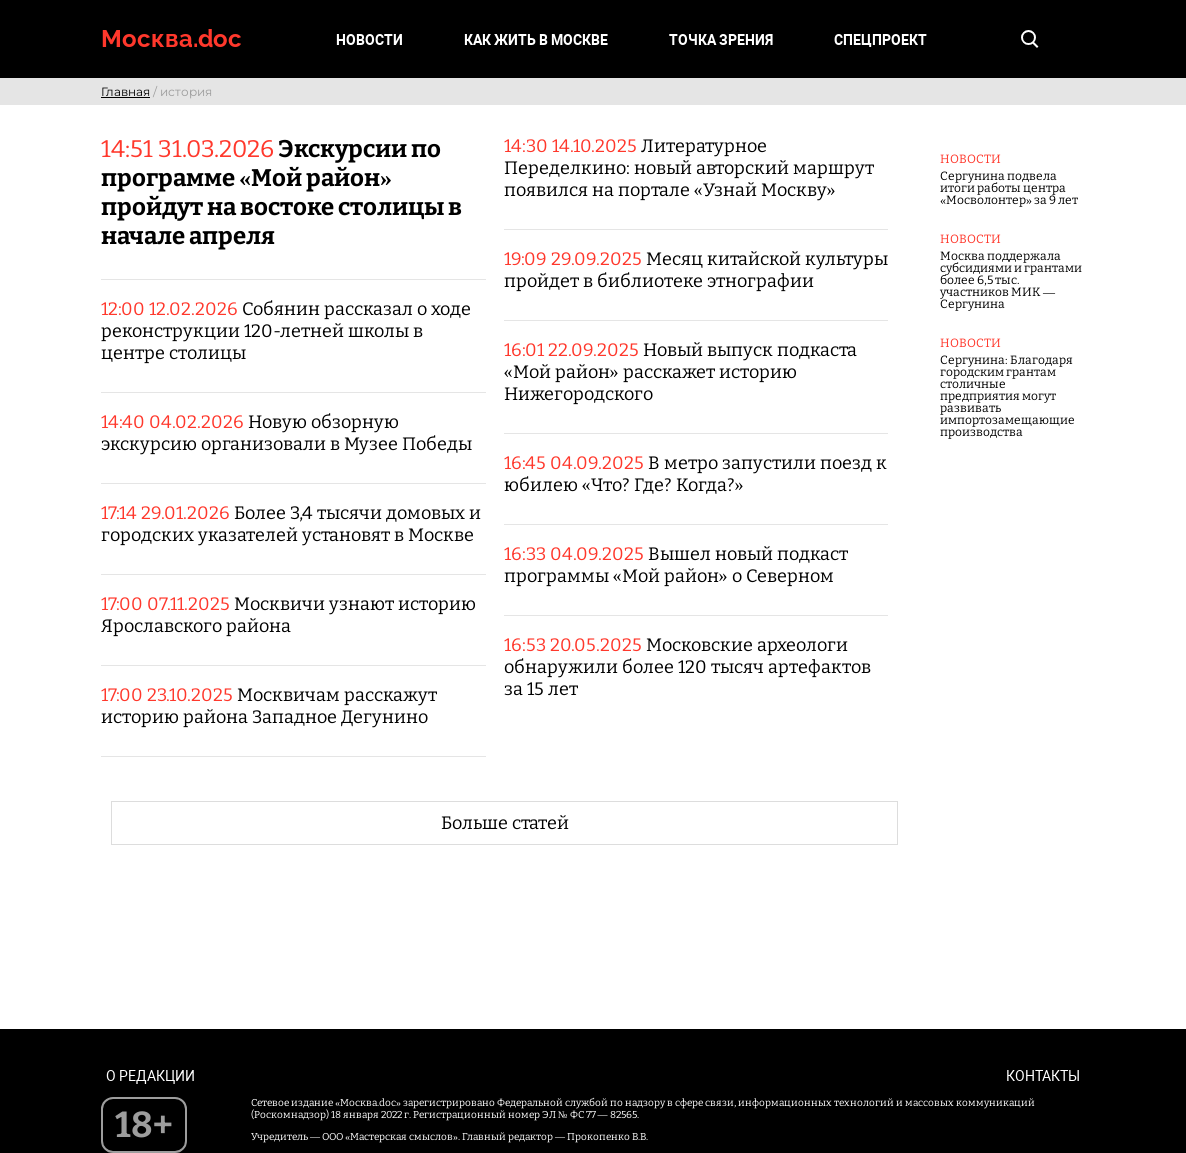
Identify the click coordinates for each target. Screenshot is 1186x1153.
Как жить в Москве (536, 40)
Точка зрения (721, 40)
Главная (125, 91)
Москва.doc (171, 38)
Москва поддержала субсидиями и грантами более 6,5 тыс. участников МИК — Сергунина (1011, 280)
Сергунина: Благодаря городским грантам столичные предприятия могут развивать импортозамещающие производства (1007, 396)
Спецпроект (880, 40)
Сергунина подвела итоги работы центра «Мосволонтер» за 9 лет (1009, 188)
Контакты (1043, 1076)
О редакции (150, 1076)
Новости (369, 40)
